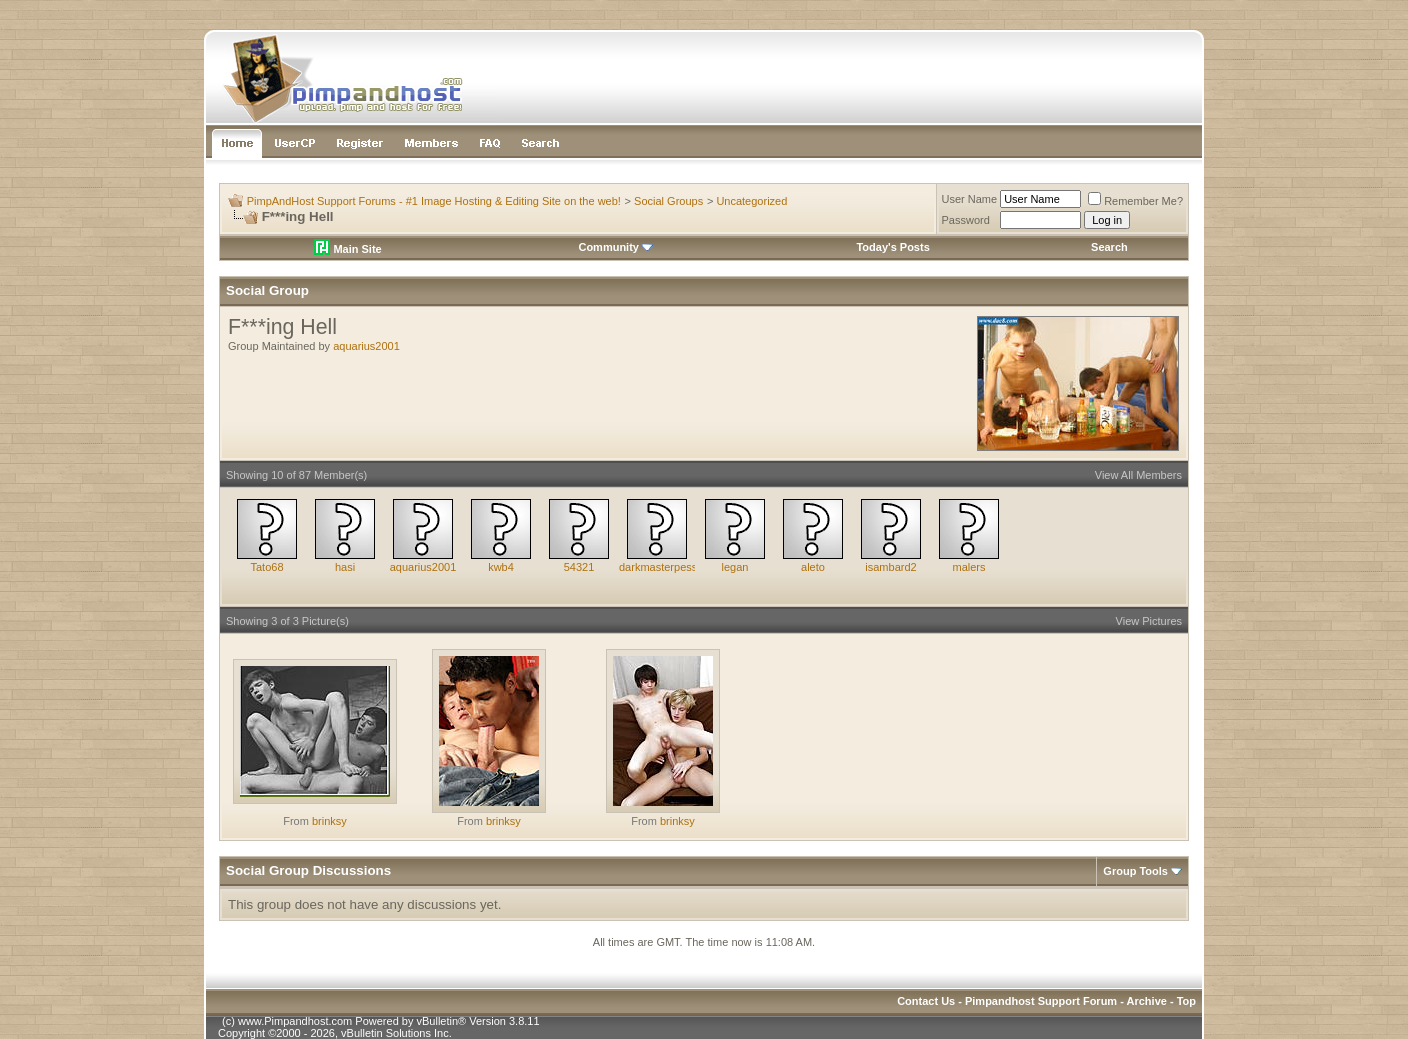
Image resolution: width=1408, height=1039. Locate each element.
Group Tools (1135, 871)
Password (966, 220)
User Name (970, 199)
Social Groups (668, 201)
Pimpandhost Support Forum (1041, 1001)
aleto (813, 567)
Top (1186, 1001)
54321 (579, 567)
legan (735, 567)
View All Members (1138, 475)
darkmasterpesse (661, 567)
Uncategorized (751, 201)
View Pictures (1149, 621)
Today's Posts (892, 247)
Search (1109, 247)
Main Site (347, 249)
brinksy (329, 821)
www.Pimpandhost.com (295, 1021)
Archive (1147, 1001)
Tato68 (266, 567)
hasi (345, 567)
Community (615, 247)
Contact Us (926, 1001)
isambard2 (890, 567)
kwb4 (501, 567)
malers (968, 567)
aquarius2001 (366, 346)
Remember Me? (1135, 201)
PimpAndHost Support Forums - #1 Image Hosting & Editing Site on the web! (434, 201)
